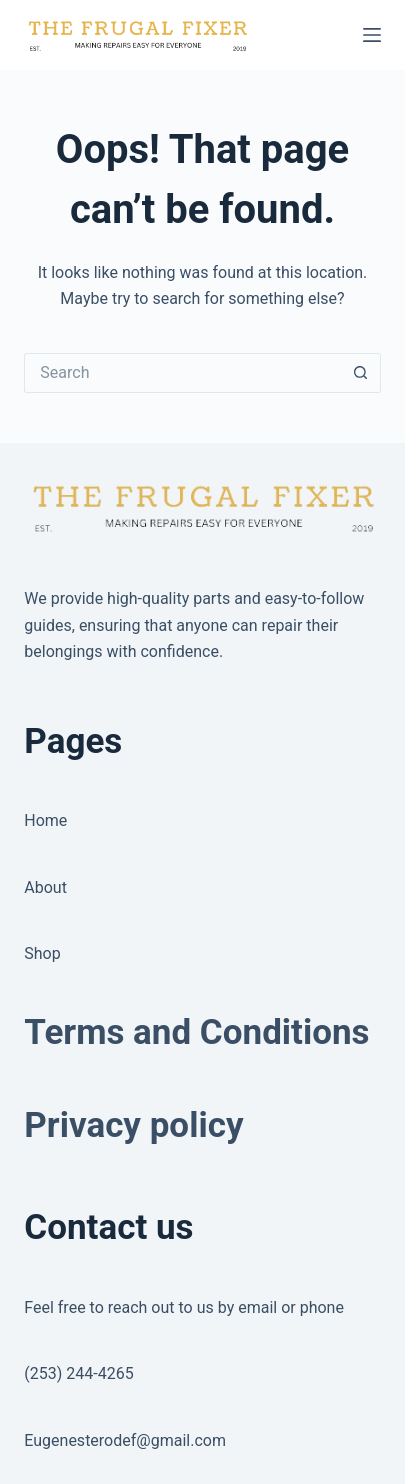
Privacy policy (133, 1125)
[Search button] (361, 373)
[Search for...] (182, 373)
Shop (42, 953)
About (45, 887)
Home (45, 820)
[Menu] (372, 35)
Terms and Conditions (196, 1032)
